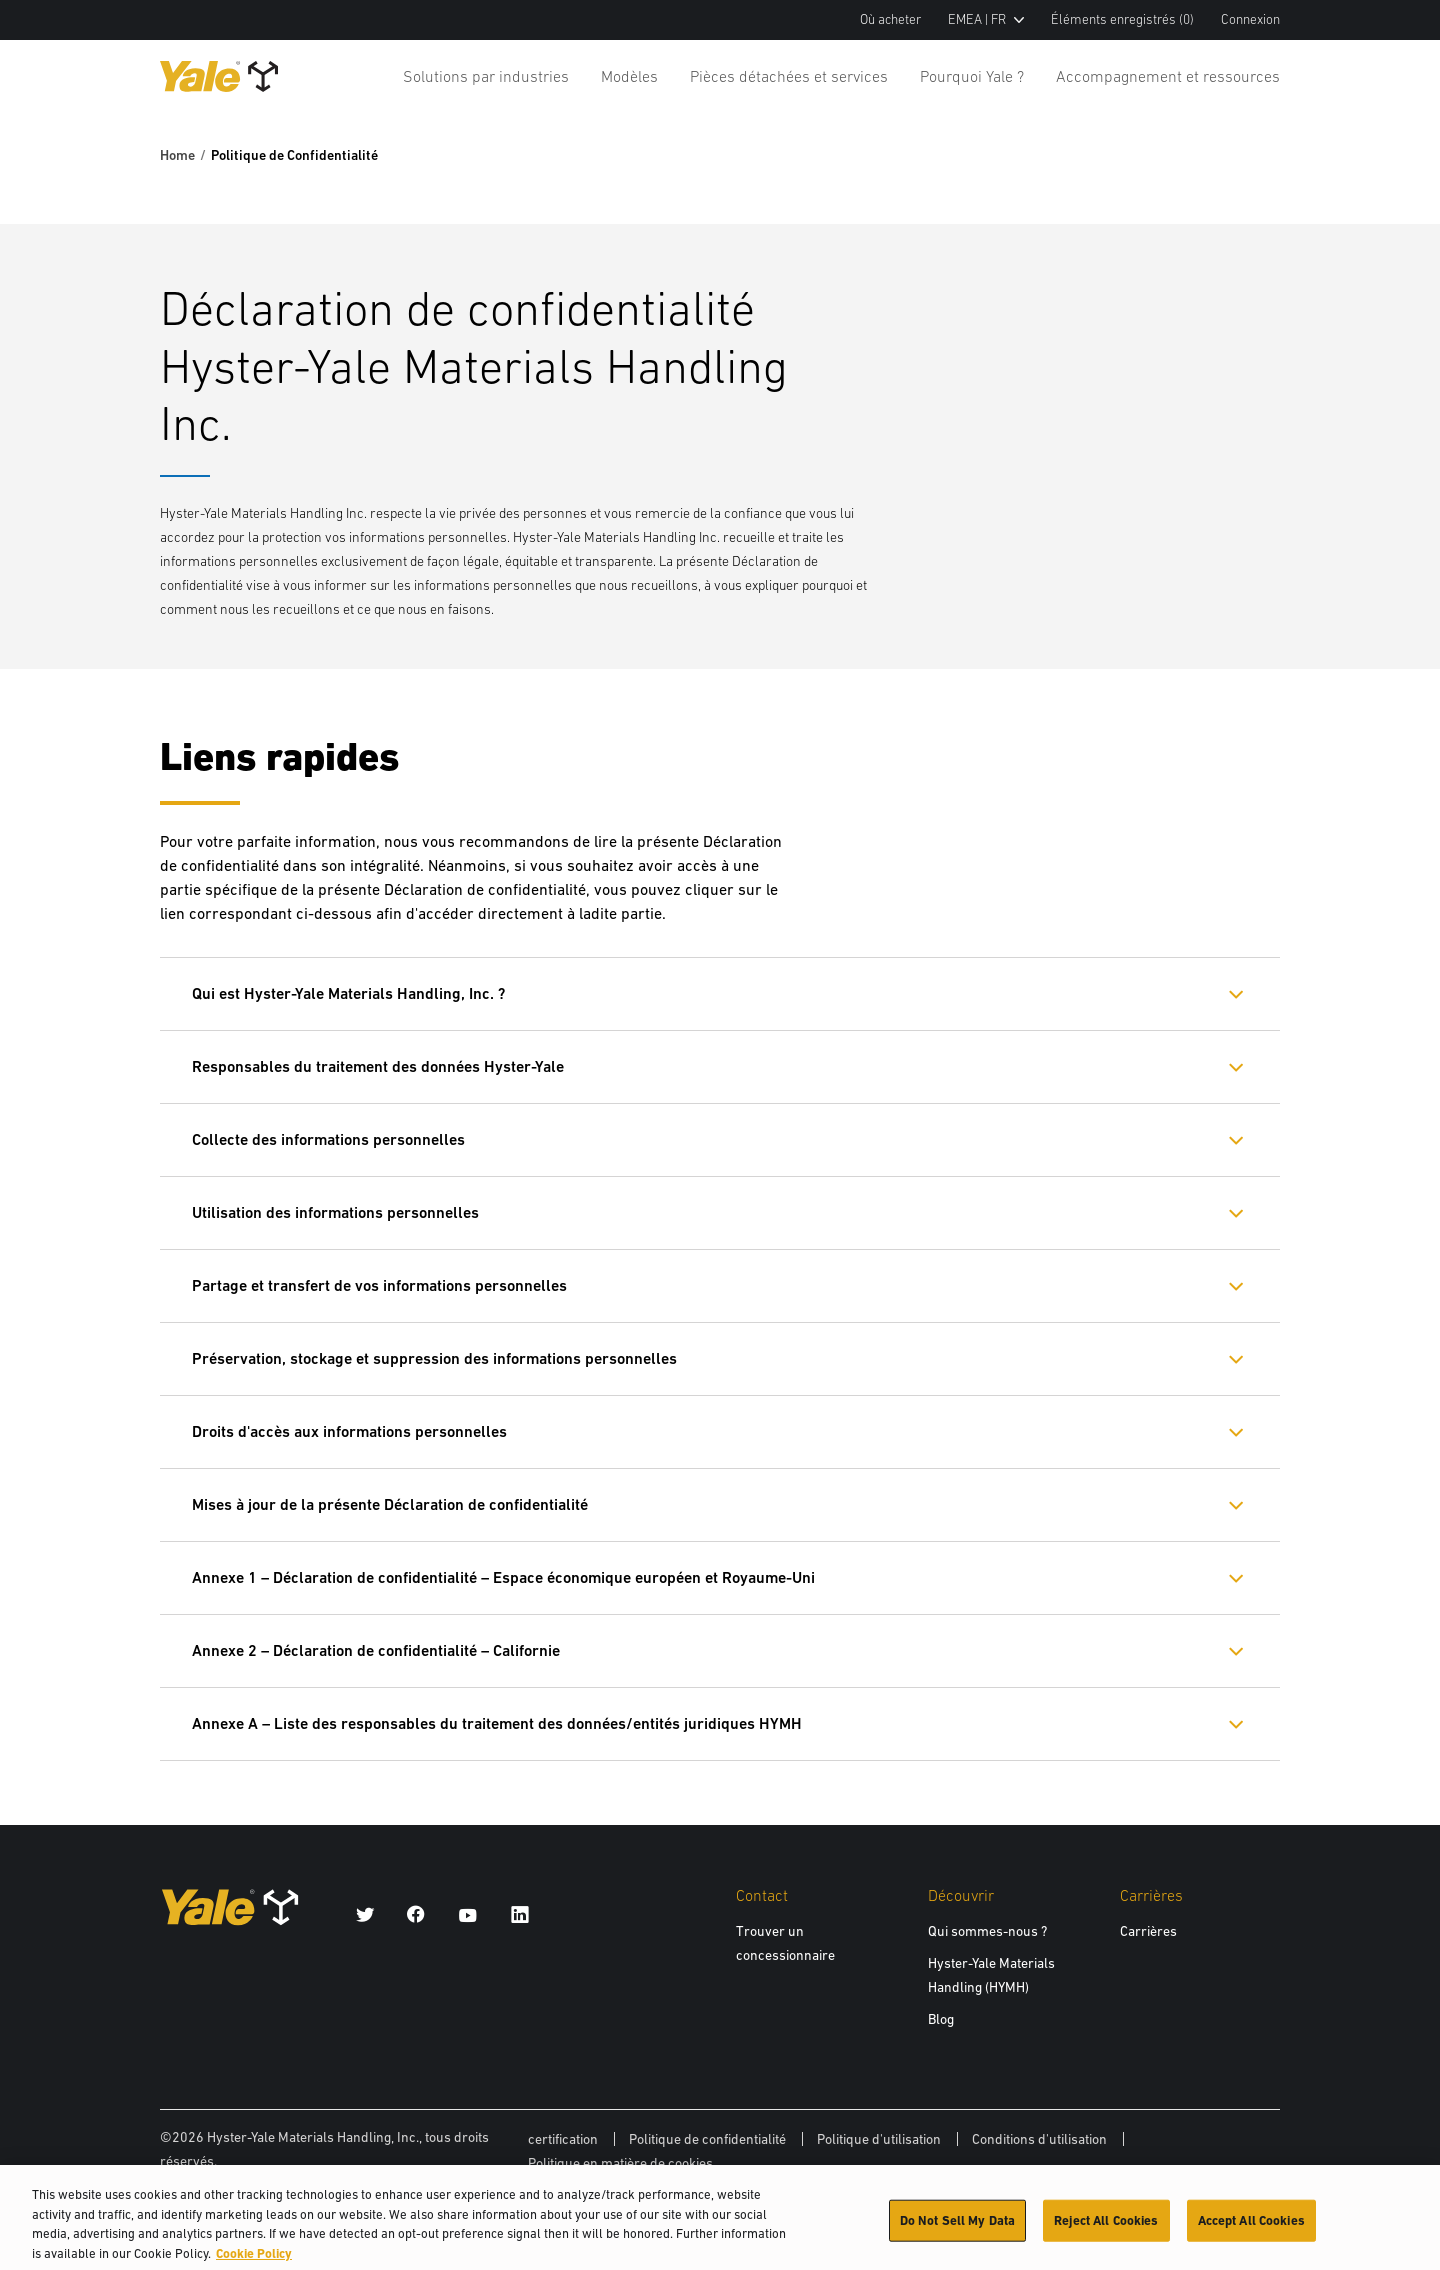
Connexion (1250, 19)
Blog (941, 2019)
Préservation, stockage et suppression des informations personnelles (434, 1358)
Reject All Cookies (1106, 2227)
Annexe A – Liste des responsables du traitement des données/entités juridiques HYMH (497, 1723)
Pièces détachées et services (789, 76)
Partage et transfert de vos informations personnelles (379, 1285)
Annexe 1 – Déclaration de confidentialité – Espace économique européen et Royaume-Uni (503, 1577)
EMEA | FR (986, 19)
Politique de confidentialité (707, 2139)
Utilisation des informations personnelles (335, 1212)
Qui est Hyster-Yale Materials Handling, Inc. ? (348, 993)
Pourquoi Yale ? (972, 76)
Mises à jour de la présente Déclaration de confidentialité (390, 1504)
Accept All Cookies (1251, 2227)
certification (563, 2139)
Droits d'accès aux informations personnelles (349, 1431)
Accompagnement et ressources (1168, 76)
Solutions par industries (486, 76)
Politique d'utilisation (879, 2139)
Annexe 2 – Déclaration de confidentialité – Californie (376, 1650)
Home (177, 155)
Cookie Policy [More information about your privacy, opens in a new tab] (254, 2260)
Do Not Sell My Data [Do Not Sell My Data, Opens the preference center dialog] (957, 2227)
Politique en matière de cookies (620, 2163)
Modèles (629, 76)
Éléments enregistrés (1122, 19)
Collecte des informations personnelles (328, 1139)
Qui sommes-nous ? (987, 1931)
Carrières (1148, 1931)
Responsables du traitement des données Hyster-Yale (378, 1066)
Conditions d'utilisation (1039, 2139)
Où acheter (890, 19)
